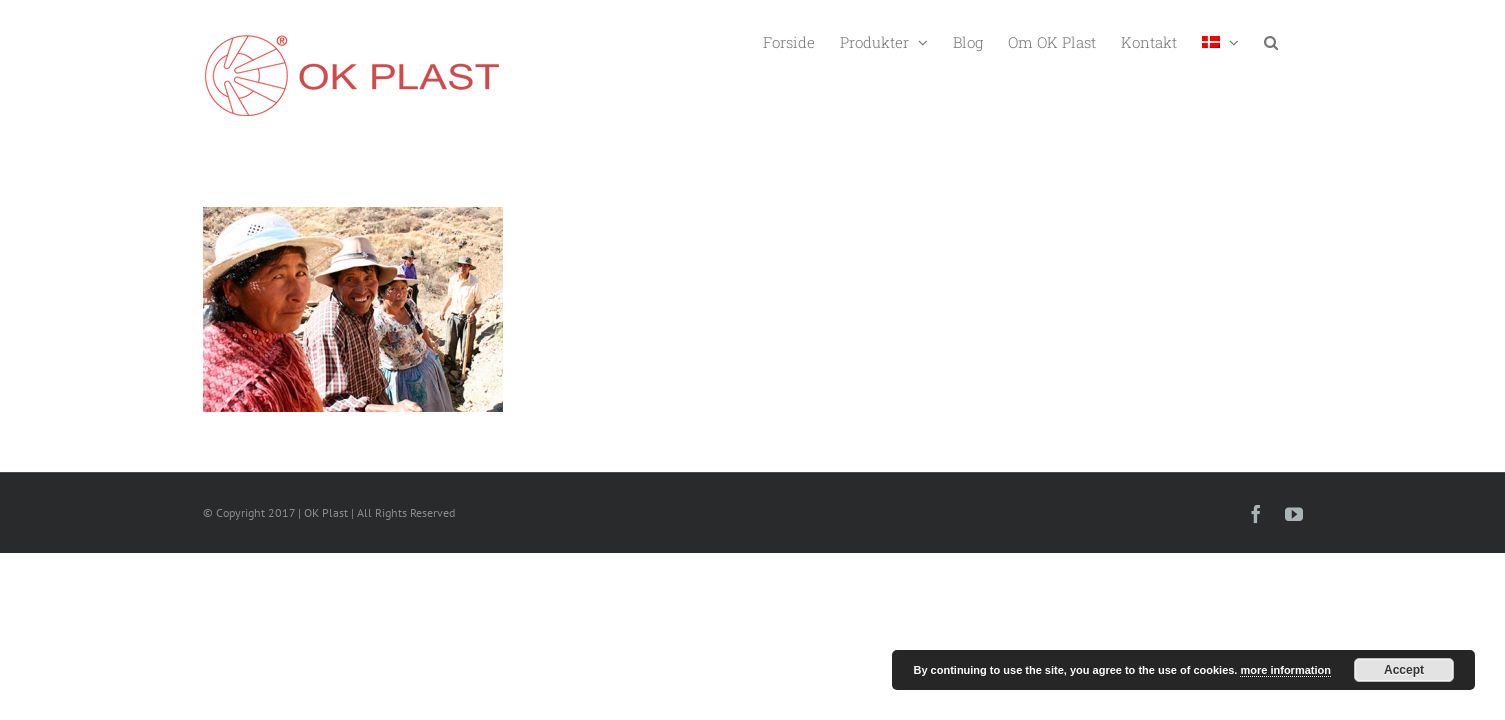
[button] (1296, 40)
